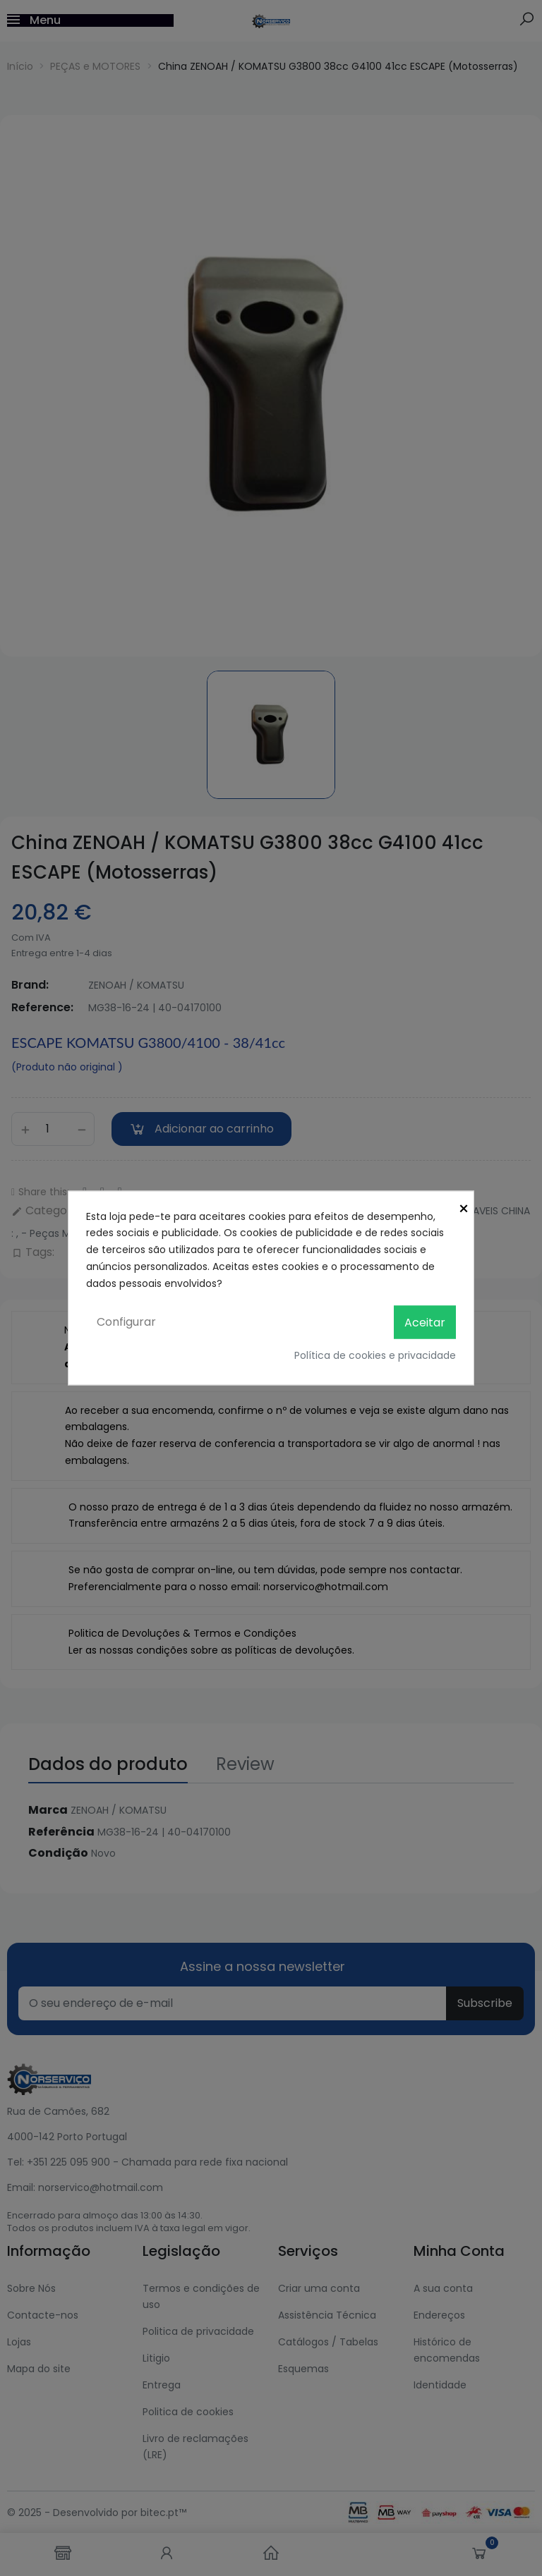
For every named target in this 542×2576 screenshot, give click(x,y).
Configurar (126, 1322)
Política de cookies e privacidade (375, 1355)
